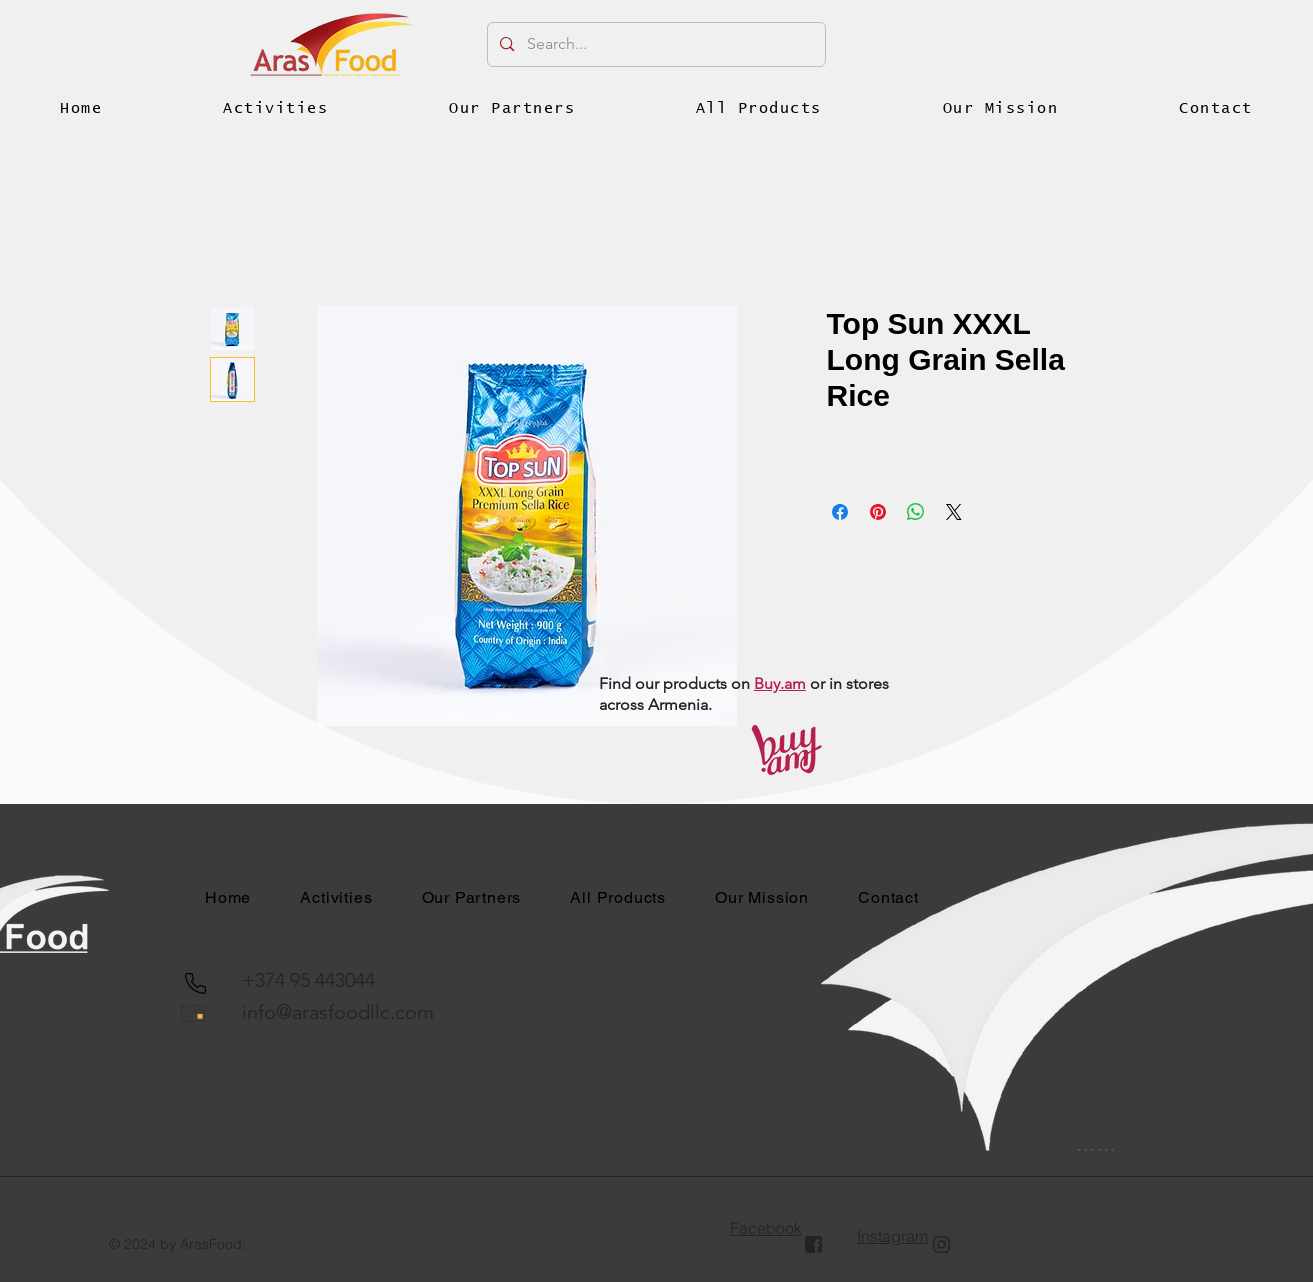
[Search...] (655, 44)
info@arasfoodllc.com (338, 1012)
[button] (276, 109)
